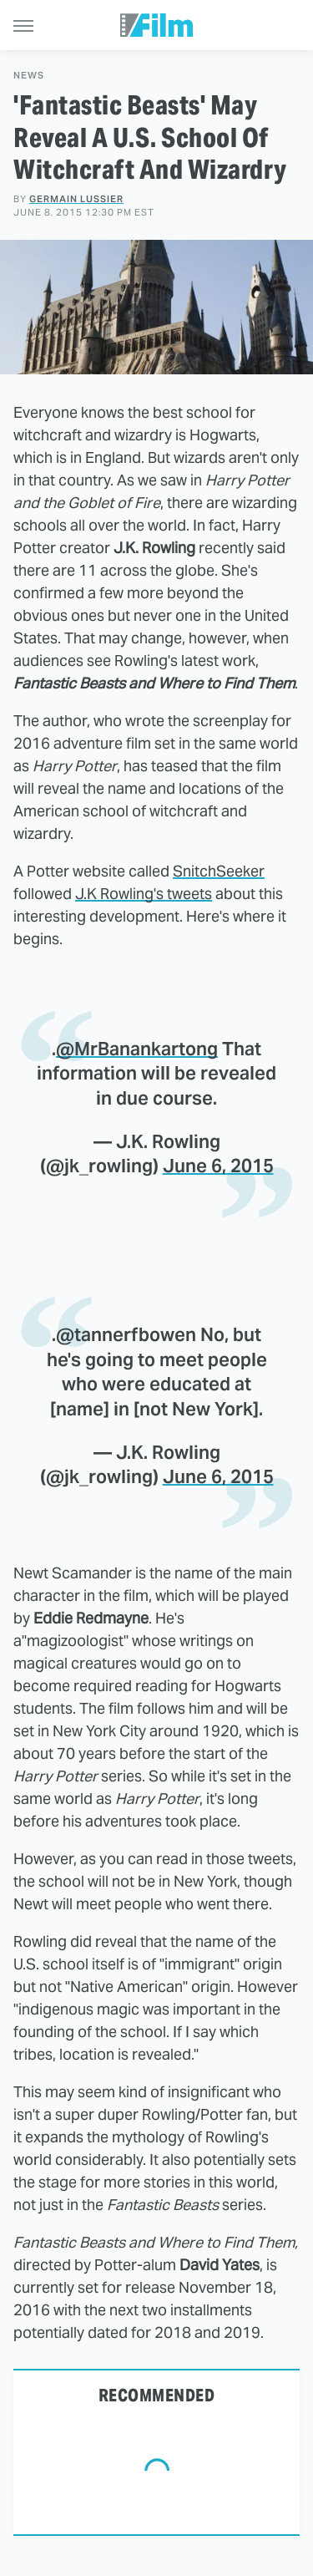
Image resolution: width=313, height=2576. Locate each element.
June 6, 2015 (218, 1165)
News (28, 75)
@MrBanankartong (137, 1048)
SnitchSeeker (219, 871)
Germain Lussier (76, 199)
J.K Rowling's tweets (143, 893)
